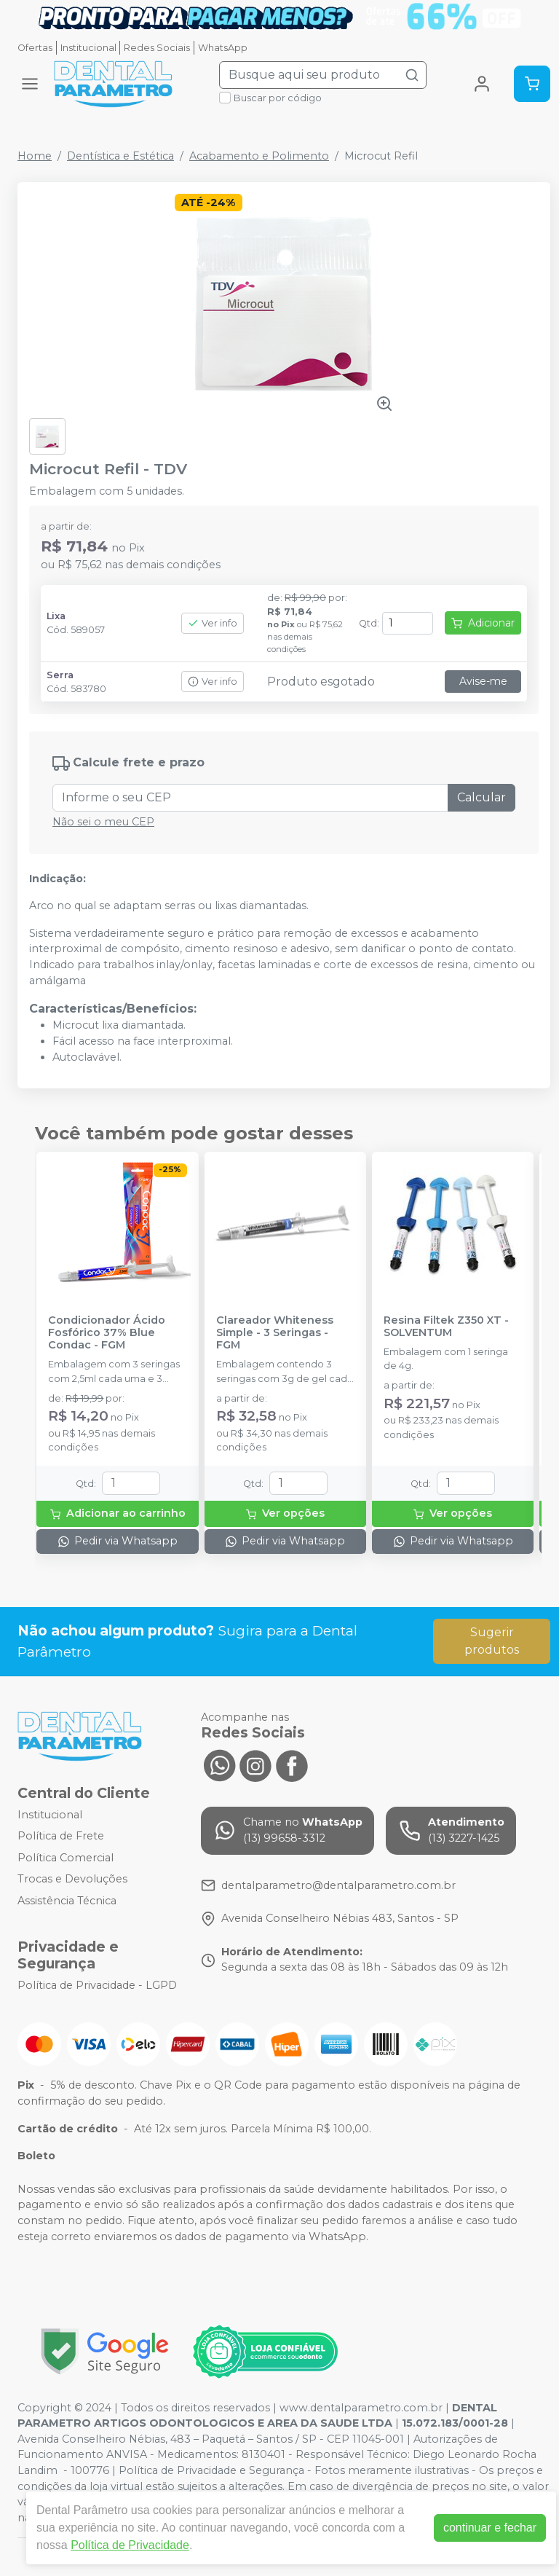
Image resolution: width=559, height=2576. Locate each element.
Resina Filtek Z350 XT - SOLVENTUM (446, 1326)
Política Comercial (65, 1857)
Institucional (88, 47)
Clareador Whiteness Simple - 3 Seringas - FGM (274, 1333)
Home (34, 155)
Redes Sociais (157, 47)
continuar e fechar (489, 2527)
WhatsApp (222, 47)
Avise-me (483, 681)
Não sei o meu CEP (103, 821)
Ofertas (34, 47)
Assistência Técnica (66, 1900)
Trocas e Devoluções (72, 1879)
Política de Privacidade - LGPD (97, 1985)
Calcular (481, 797)
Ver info (212, 623)
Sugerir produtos (491, 1641)
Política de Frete (60, 1835)
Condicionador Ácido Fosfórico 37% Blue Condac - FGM (106, 1333)
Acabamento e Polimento (259, 155)
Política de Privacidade (130, 2545)
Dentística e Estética (120, 155)
